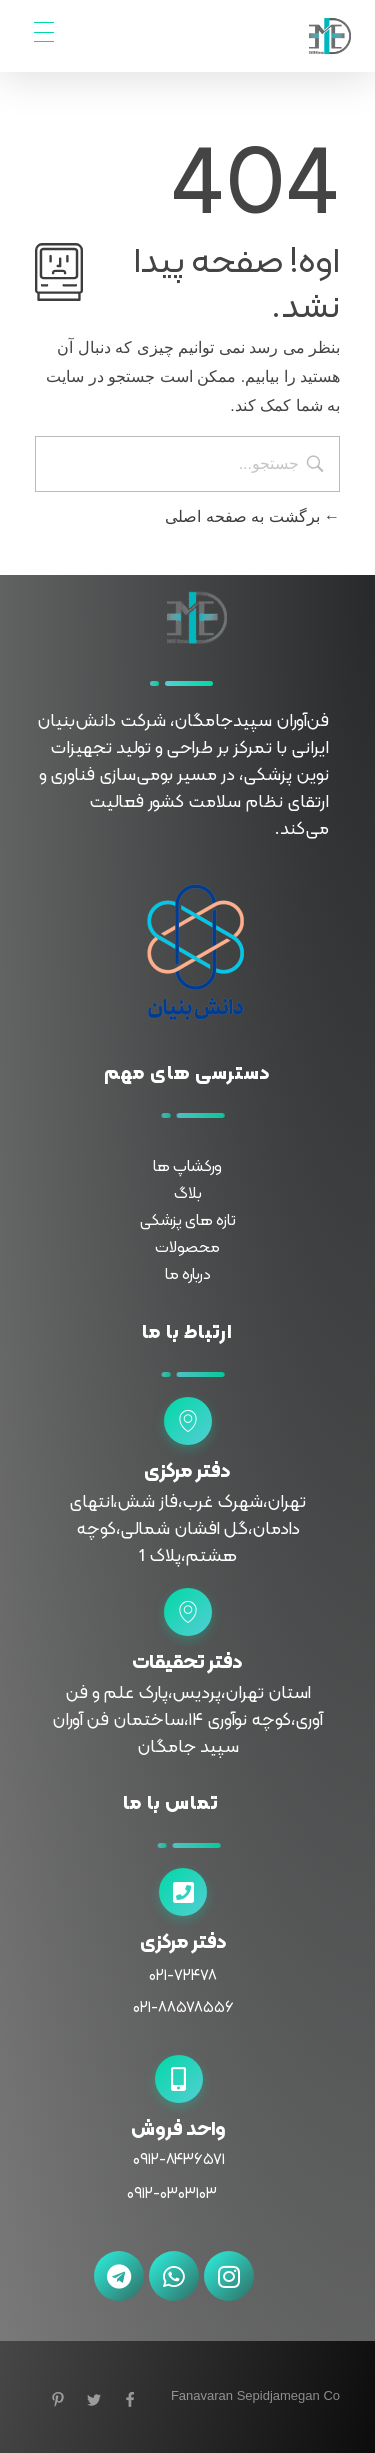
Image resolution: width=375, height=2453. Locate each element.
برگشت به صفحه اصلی (252, 516)
